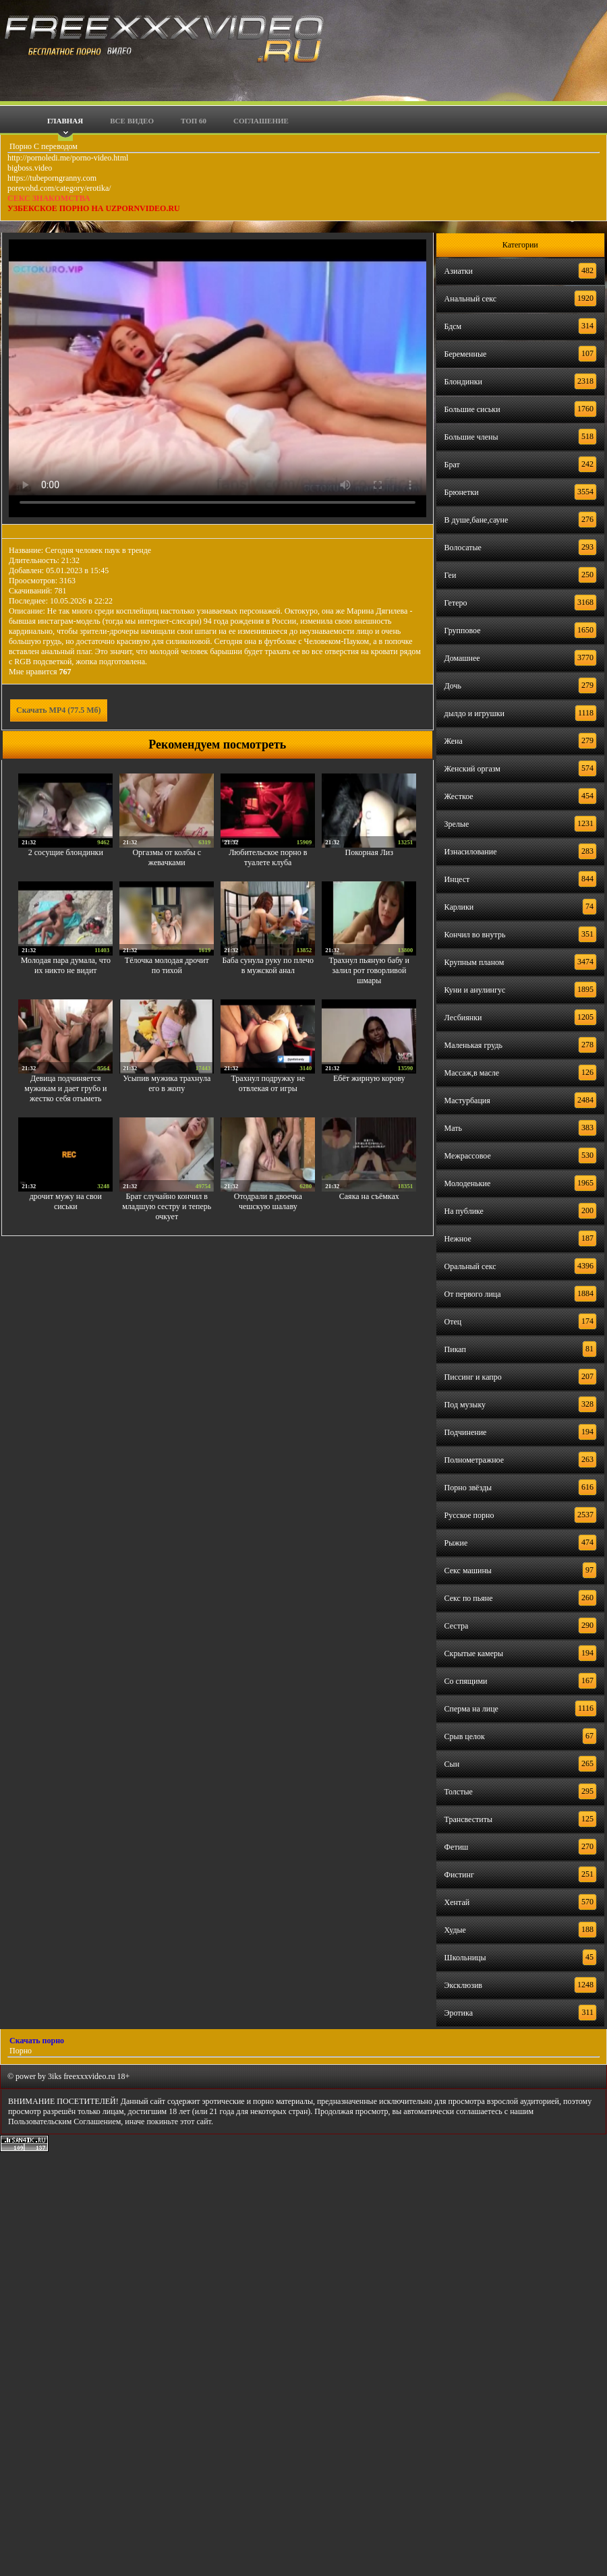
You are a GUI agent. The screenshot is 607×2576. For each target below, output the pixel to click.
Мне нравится (40, 671)
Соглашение (261, 121)
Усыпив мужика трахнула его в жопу (166, 1083)
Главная (65, 121)
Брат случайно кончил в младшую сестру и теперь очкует (166, 1206)
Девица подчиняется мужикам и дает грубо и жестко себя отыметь (65, 1088)
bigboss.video (29, 168)
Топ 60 (193, 121)
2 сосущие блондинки (65, 852)
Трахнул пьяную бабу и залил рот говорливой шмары (369, 970)
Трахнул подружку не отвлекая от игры (268, 1083)
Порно (19, 2050)
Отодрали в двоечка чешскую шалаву (268, 1201)
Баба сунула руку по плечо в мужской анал (268, 965)
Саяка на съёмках (369, 1196)
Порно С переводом (42, 146)
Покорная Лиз (369, 852)
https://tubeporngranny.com (51, 178)
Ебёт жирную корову (369, 1078)
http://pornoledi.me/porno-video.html (67, 158)
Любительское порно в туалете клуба (268, 857)
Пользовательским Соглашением (64, 2121)
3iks (54, 2076)
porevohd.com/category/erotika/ (59, 188)
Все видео (132, 121)
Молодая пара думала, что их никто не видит (66, 965)
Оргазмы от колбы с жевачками (166, 857)
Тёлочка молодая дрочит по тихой (167, 965)
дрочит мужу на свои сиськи (66, 1201)
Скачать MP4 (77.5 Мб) (58, 710)
